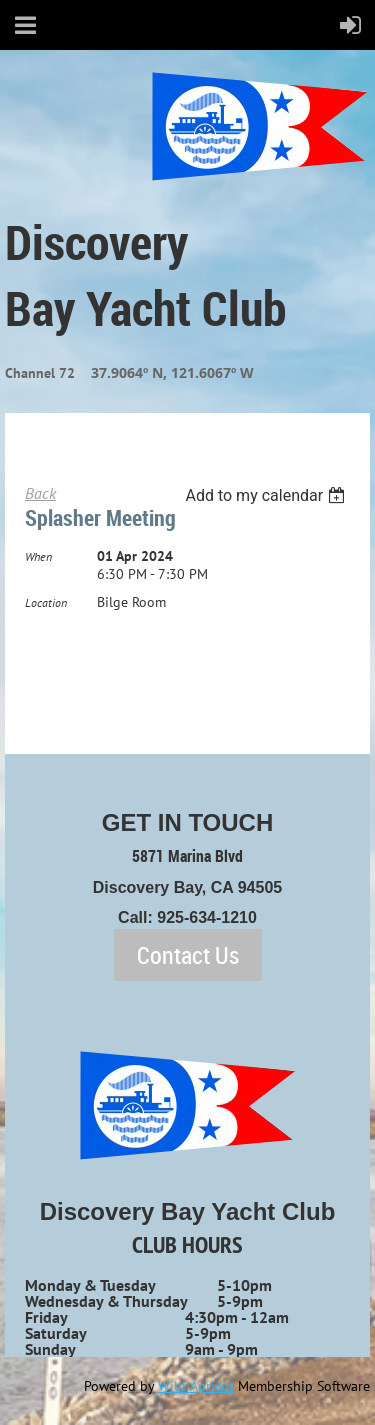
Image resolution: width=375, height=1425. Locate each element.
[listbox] (267, 495)
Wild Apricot (196, 1386)
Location (46, 602)
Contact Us (188, 955)
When (38, 556)
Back (40, 493)
